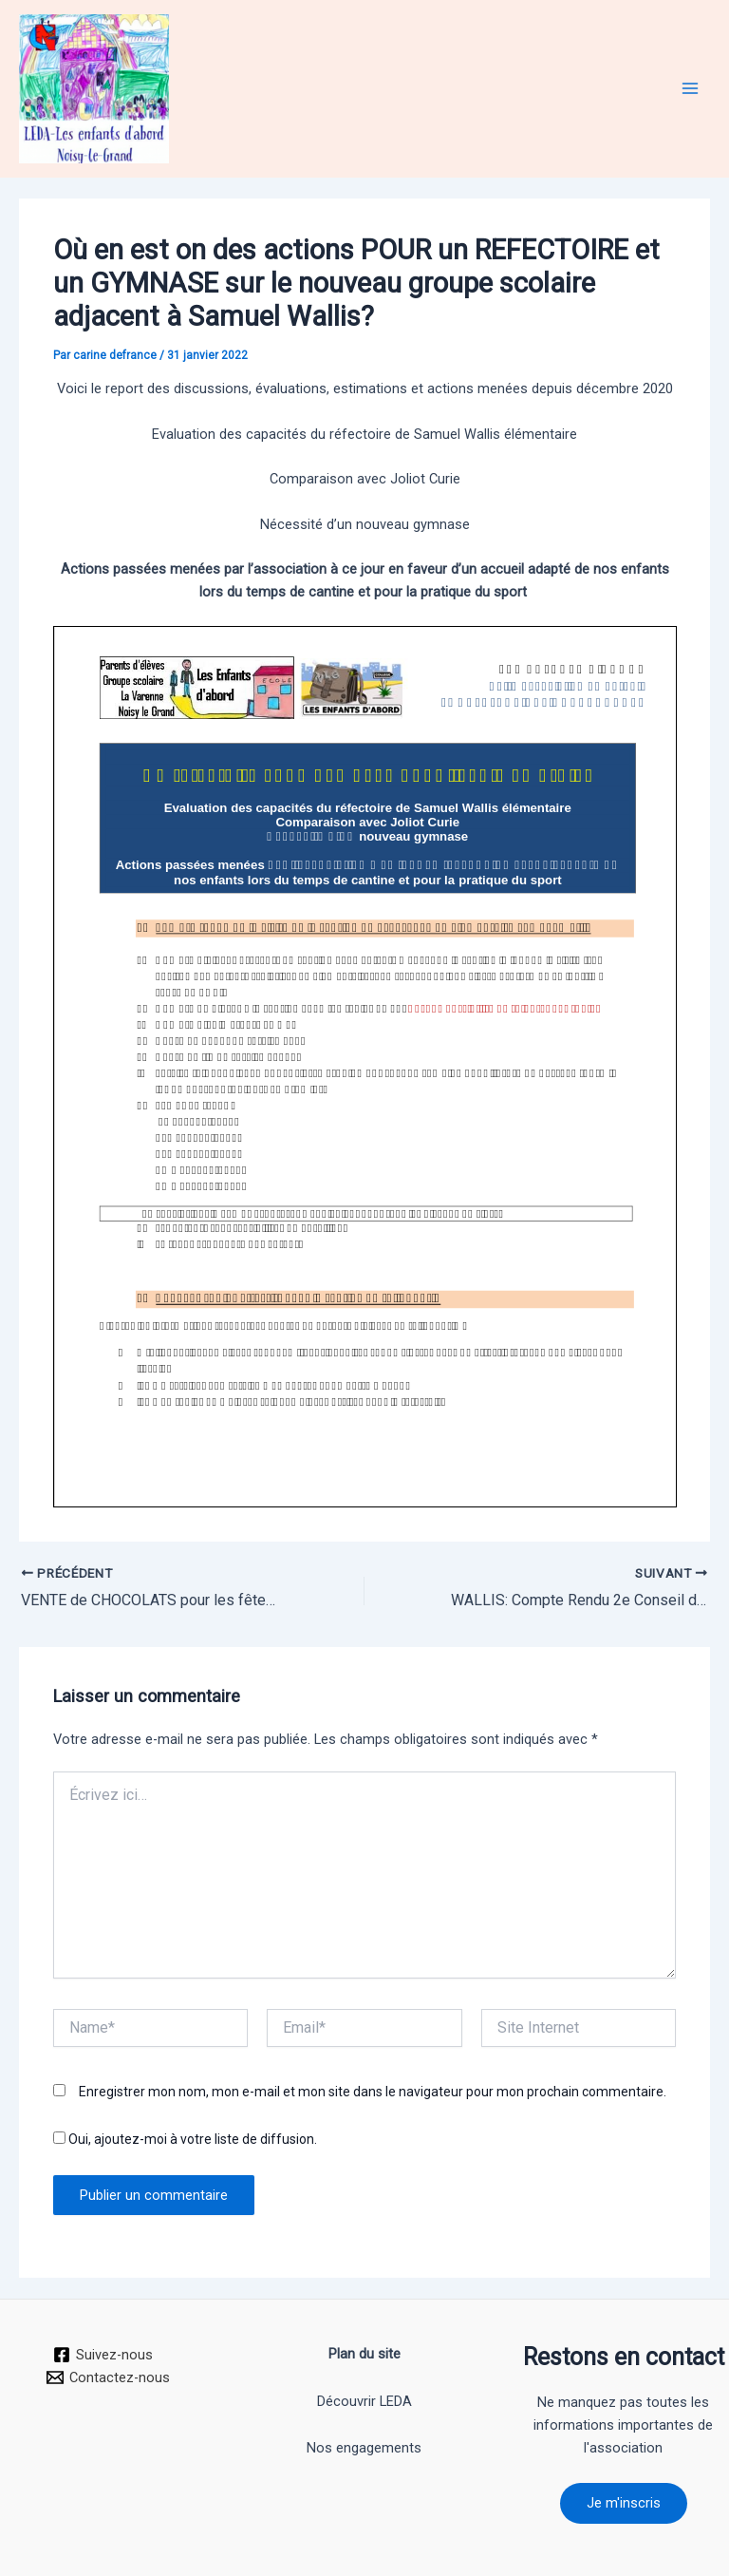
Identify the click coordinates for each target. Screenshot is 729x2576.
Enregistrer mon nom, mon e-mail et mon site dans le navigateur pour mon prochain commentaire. (372, 2091)
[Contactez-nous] (109, 2377)
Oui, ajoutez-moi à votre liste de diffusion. (185, 2139)
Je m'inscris (624, 2502)
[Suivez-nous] (103, 2354)
